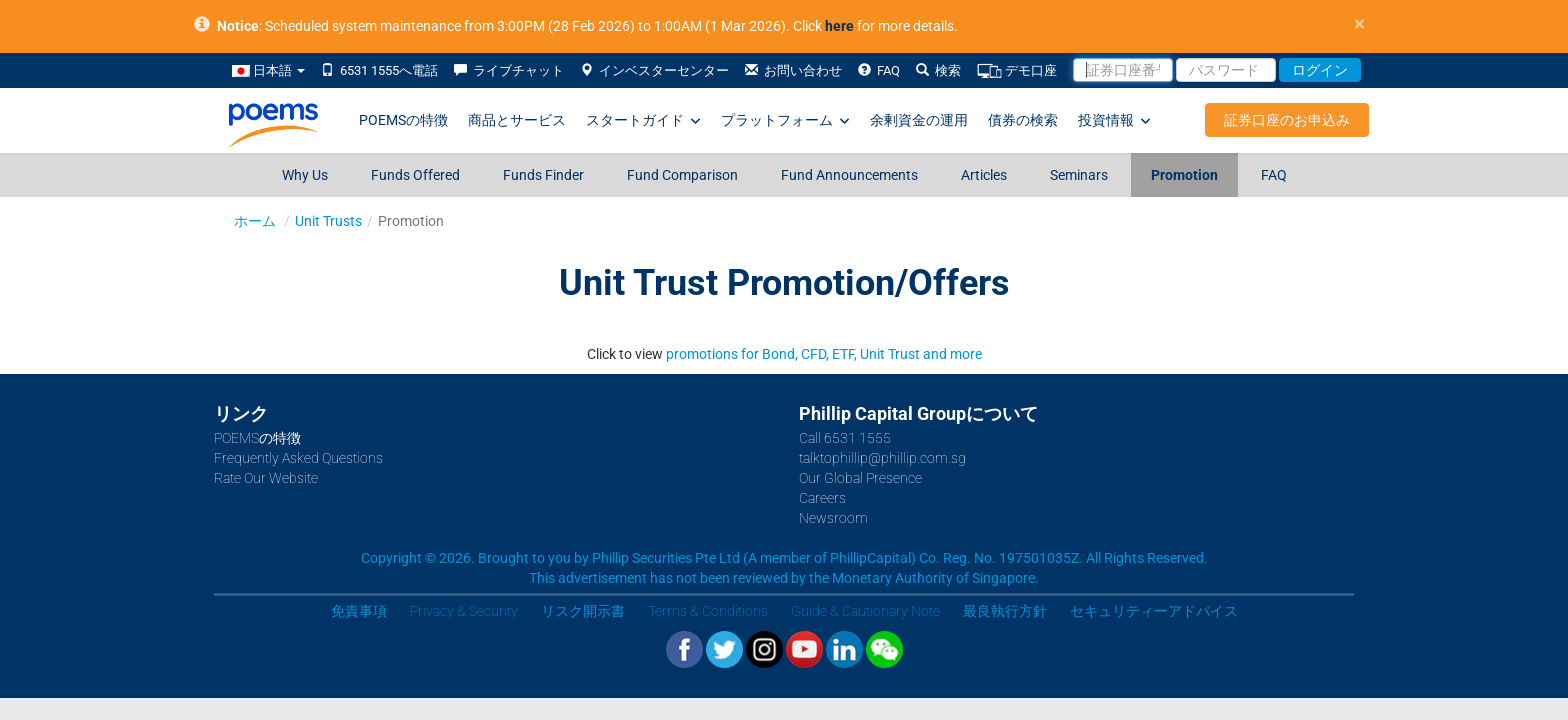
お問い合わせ (793, 70)
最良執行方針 (1005, 611)
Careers (822, 498)
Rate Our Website (266, 478)
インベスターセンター (654, 70)
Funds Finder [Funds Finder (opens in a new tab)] (543, 175)
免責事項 (359, 611)
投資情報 (1114, 120)
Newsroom (833, 518)
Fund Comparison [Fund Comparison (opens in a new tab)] (682, 175)
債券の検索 (1023, 120)
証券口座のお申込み (1287, 120)
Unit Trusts (328, 221)
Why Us (305, 175)
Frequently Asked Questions (298, 458)
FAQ (879, 70)
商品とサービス (517, 120)
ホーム (255, 221)
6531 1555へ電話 (379, 70)
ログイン (1320, 70)
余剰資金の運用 (919, 120)
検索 (938, 70)
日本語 (268, 70)
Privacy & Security (464, 611)
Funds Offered (415, 175)
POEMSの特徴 (403, 120)
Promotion (1184, 175)
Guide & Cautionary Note (865, 611)
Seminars (1079, 175)
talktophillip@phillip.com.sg (882, 458)
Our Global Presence (860, 478)
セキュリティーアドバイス (1154, 611)
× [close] (1359, 24)
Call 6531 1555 (845, 438)
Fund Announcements (849, 175)
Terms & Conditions (708, 611)
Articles (984, 175)
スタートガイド (643, 120)
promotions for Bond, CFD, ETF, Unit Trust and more (824, 354)
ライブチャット (509, 70)
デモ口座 (1017, 71)
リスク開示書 (583, 611)
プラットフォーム (785, 120)
